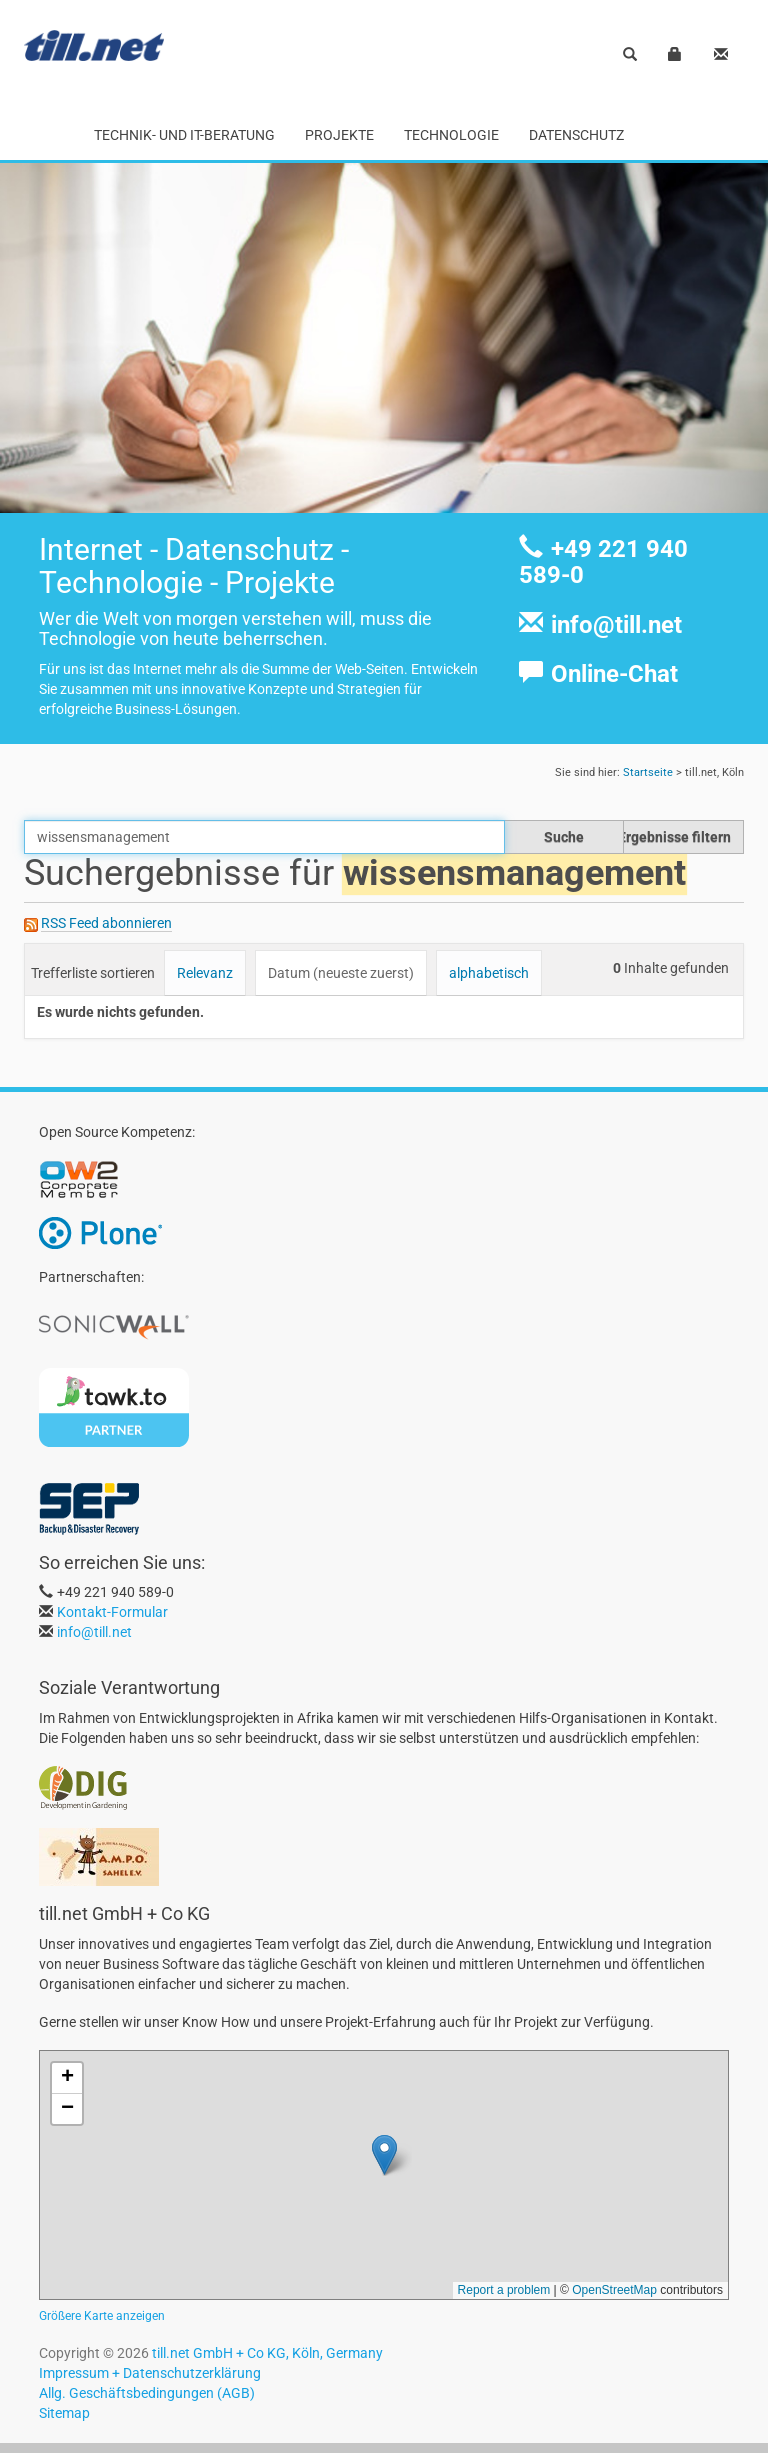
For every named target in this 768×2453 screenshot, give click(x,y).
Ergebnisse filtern (674, 837)
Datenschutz (576, 135)
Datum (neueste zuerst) (341, 973)
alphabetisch (489, 973)
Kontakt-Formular (112, 1612)
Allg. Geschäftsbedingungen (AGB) (147, 2393)
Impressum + (79, 2373)
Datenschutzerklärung (190, 2373)
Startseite (648, 772)
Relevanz (205, 973)
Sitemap (64, 2413)
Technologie (451, 135)
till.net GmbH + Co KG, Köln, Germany (267, 2353)
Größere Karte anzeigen (102, 2316)
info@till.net (616, 625)
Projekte (339, 135)
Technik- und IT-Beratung (184, 135)
